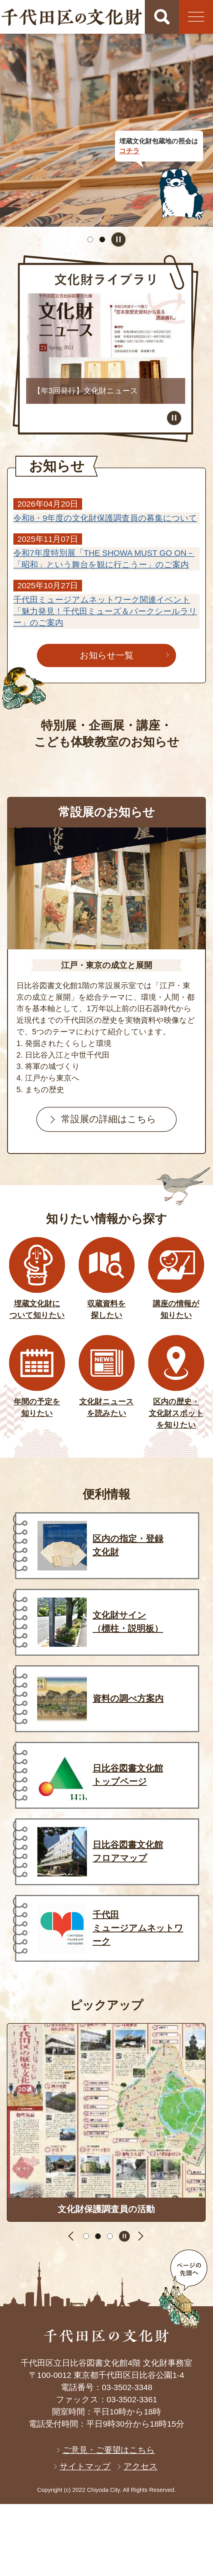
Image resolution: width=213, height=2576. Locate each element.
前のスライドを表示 (72, 2236)
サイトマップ (85, 2466)
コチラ (129, 150)
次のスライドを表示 (141, 2236)
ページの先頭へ (183, 2289)
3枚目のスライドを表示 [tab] (110, 2236)
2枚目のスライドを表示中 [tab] (102, 239)
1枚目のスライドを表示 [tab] (90, 239)
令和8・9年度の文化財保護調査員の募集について (105, 518)
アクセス (141, 2466)
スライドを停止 (118, 239)
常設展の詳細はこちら (108, 1119)
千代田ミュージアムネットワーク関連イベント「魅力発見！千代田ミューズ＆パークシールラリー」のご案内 (105, 611)
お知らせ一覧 (106, 655)
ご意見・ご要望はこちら (108, 2449)
